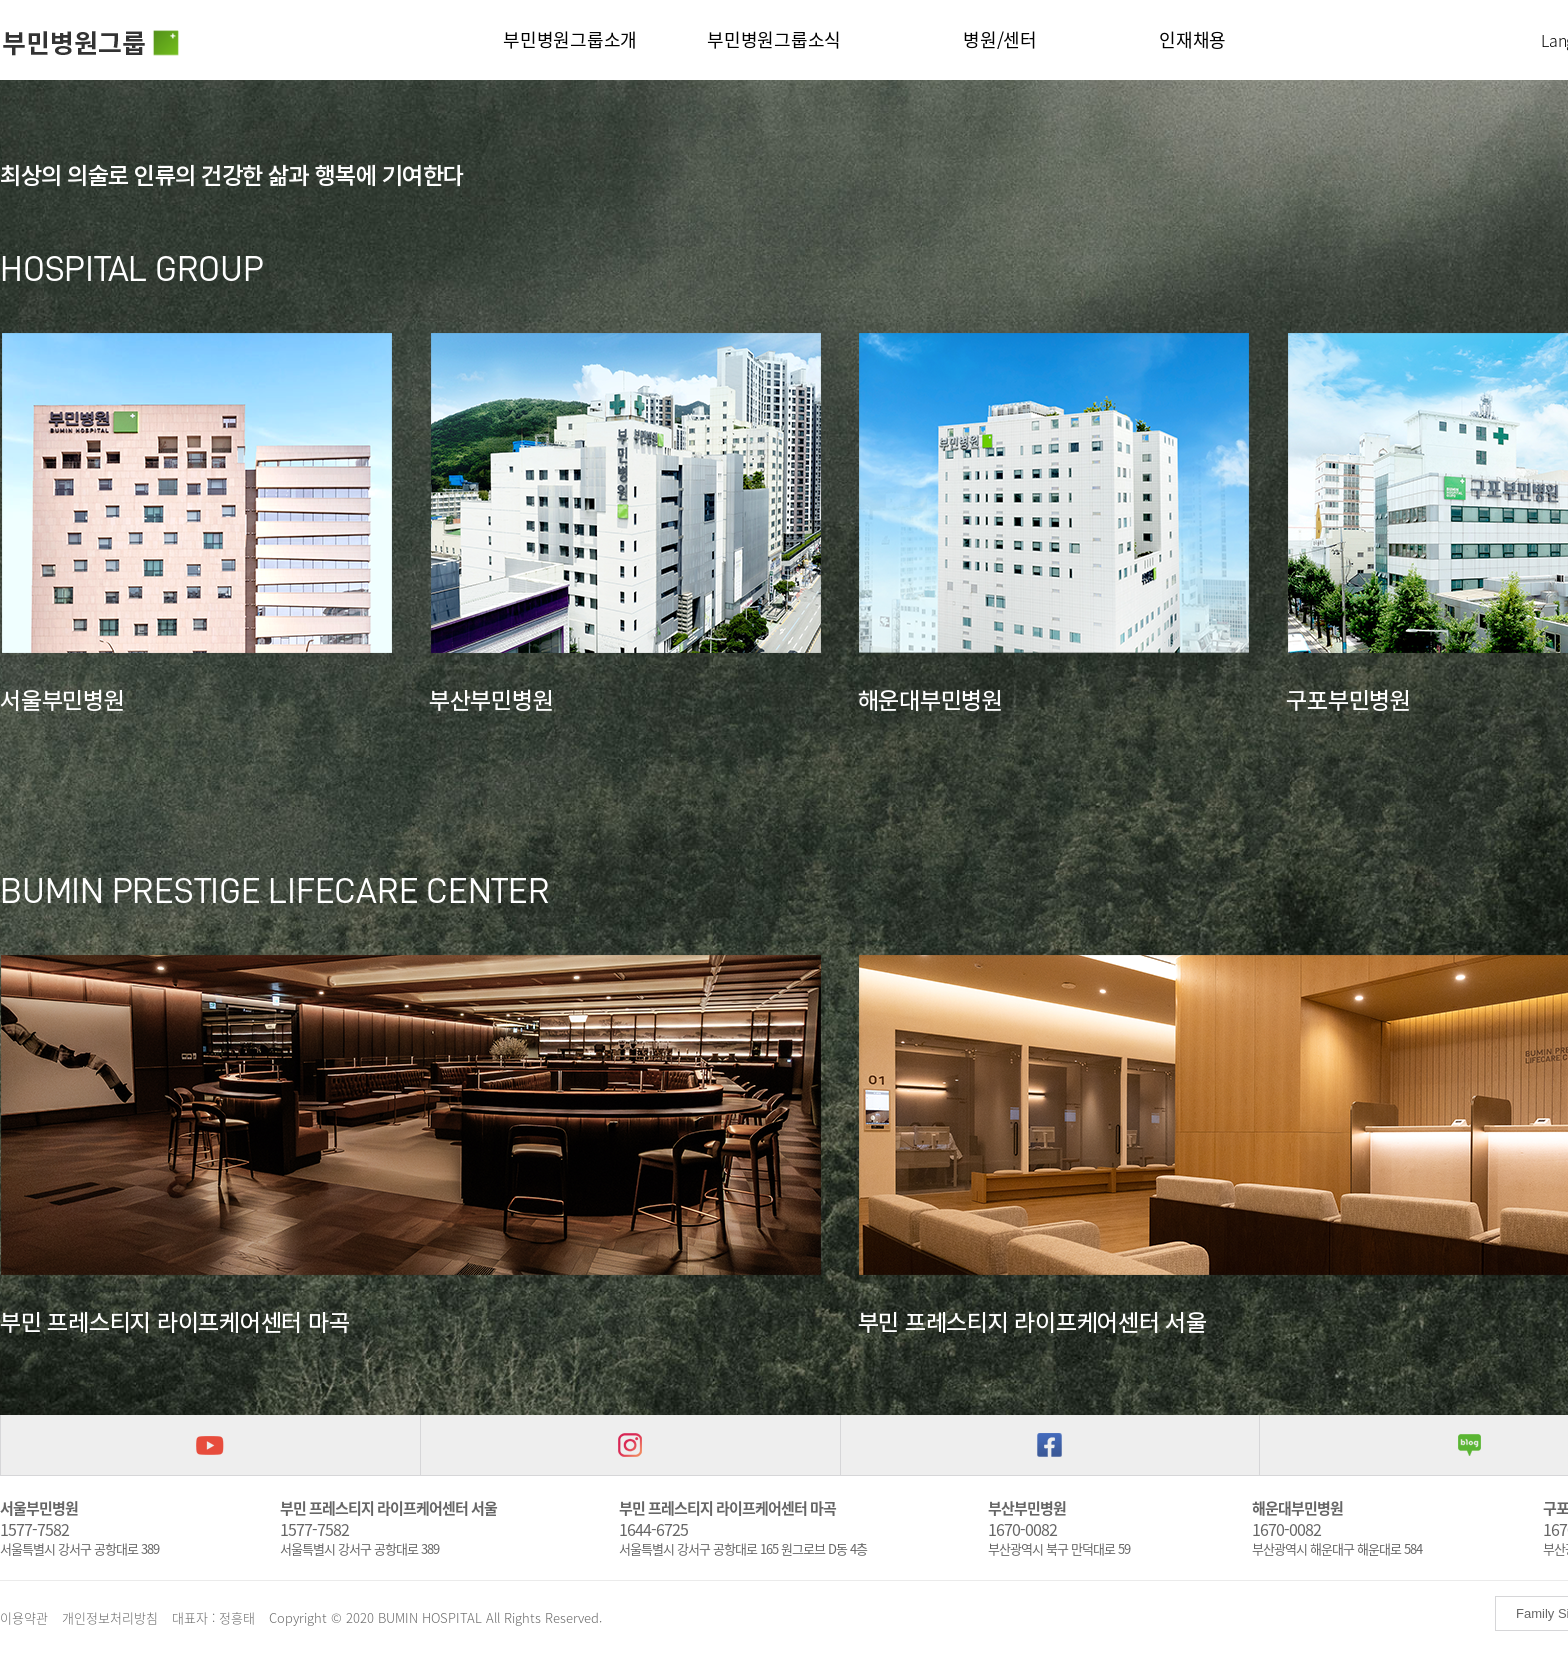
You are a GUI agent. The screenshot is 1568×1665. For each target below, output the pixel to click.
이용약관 (24, 1617)
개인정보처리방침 (110, 1617)
